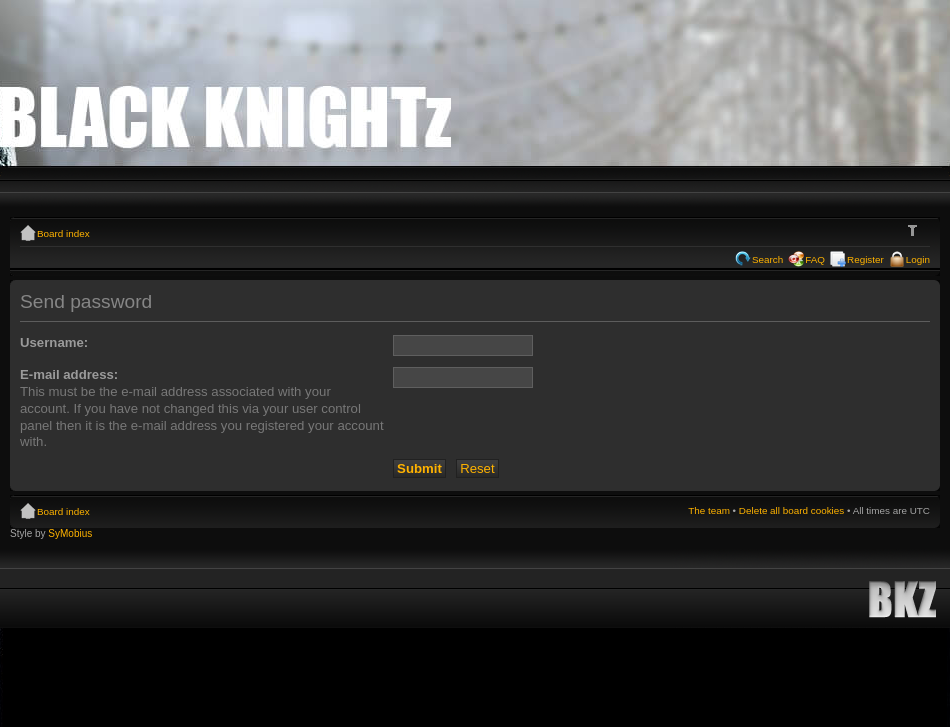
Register (865, 259)
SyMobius (70, 533)
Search (767, 259)
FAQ (815, 259)
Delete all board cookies (791, 510)
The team (709, 510)
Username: (54, 342)
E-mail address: (69, 374)
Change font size (915, 231)
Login (918, 259)
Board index (63, 233)
